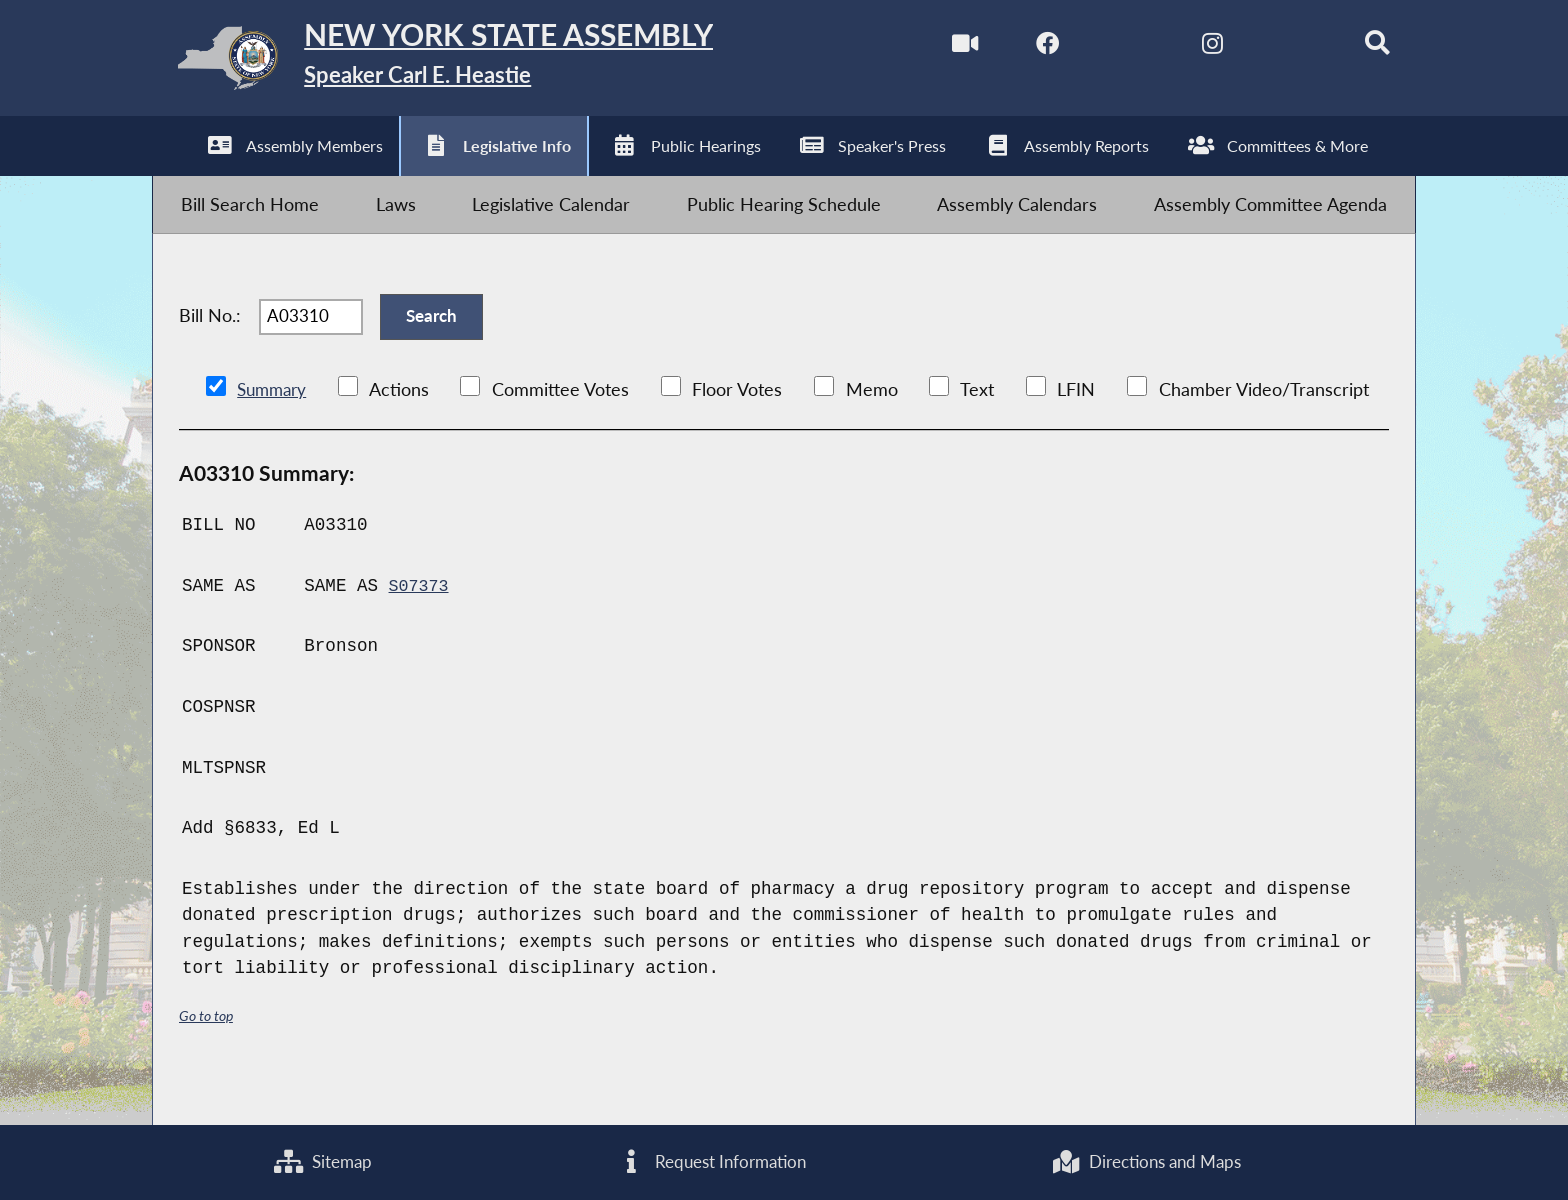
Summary (274, 429)
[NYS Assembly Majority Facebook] (1016, 48)
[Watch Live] (931, 48)
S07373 (420, 626)
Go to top (209, 1055)
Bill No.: (210, 346)
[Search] (1354, 48)
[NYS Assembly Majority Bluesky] (1269, 48)
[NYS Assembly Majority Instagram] (1185, 48)
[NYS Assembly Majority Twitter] (1100, 48)
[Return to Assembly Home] (470, 63)
